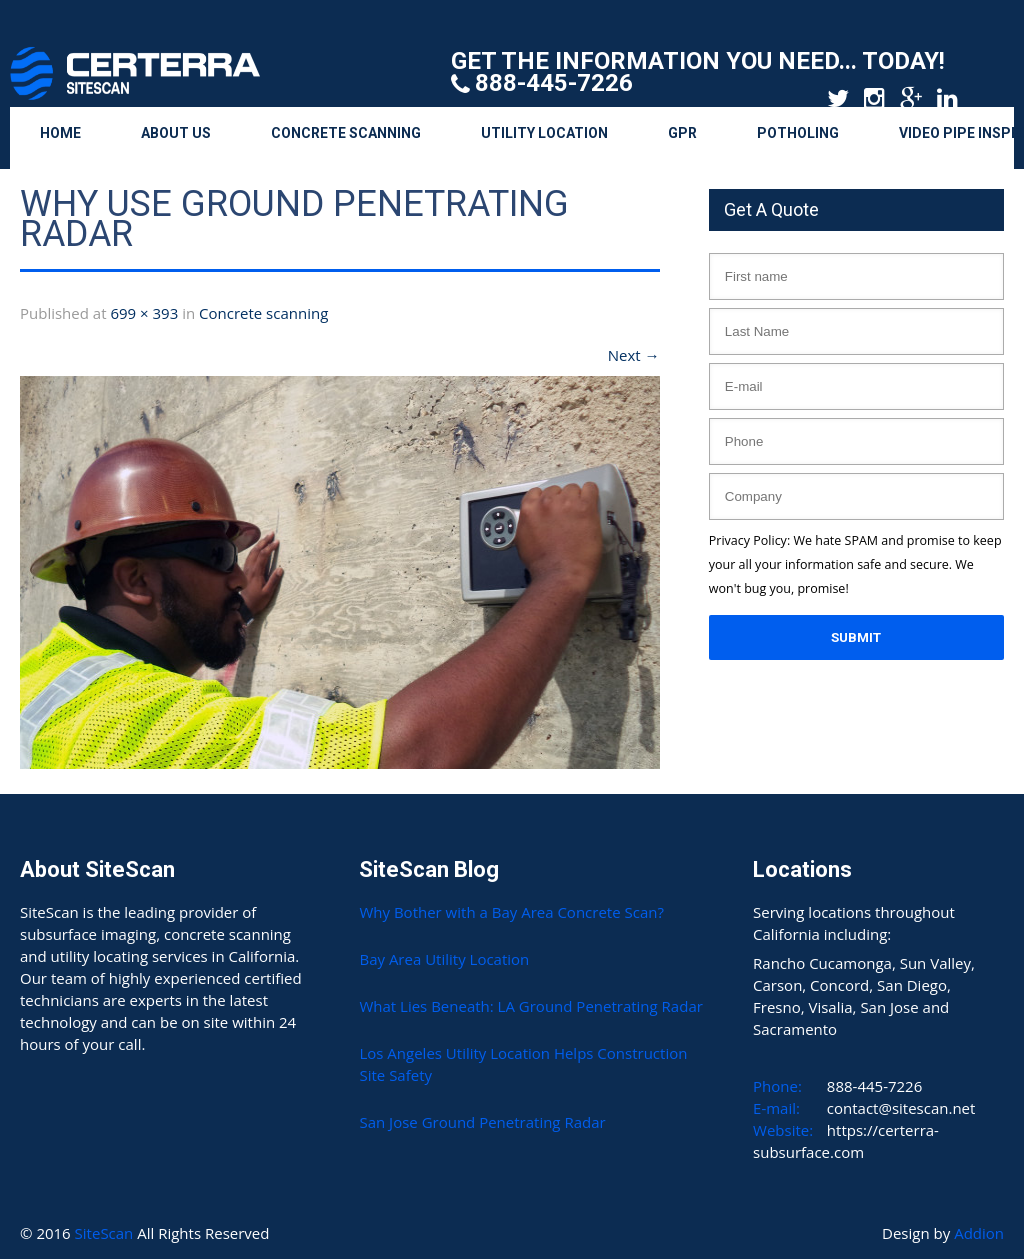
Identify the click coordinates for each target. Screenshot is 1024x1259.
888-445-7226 (554, 83)
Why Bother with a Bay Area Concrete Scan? (511, 912)
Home (60, 133)
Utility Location (544, 133)
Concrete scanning (263, 313)
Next (634, 355)
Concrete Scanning (346, 133)
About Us (176, 133)
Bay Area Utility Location (444, 959)
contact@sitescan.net (901, 1108)
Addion (979, 1233)
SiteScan (106, 1233)
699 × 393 (144, 313)
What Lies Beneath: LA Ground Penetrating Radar (530, 1006)
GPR (682, 133)
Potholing (798, 133)
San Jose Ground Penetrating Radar (482, 1122)
